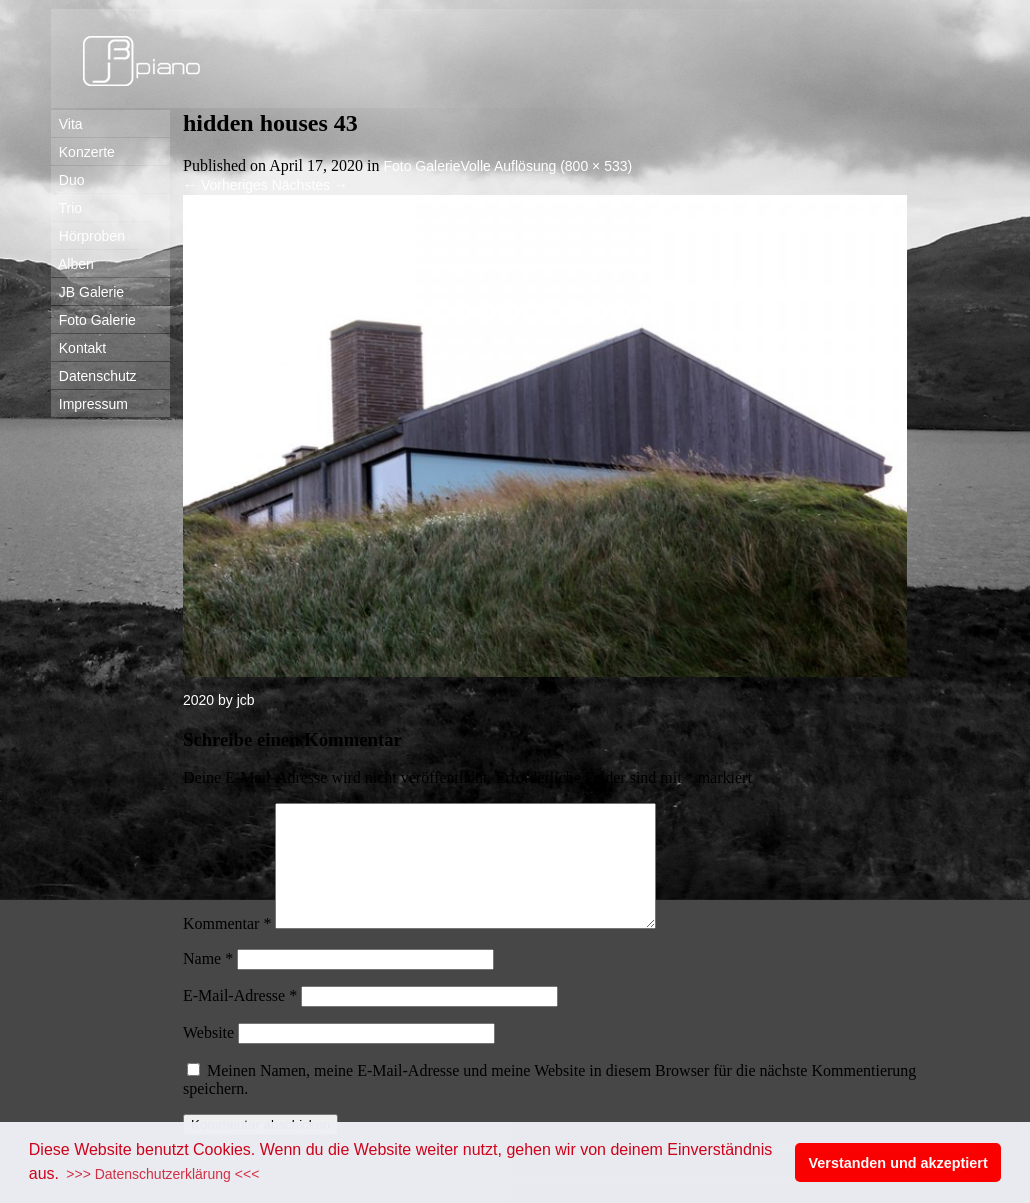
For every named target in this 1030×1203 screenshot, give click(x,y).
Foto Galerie (93, 320)
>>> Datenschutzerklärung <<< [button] (162, 1174)
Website (208, 1056)
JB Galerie (87, 292)
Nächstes (310, 185)
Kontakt (78, 348)
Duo (67, 180)
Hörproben (88, 236)
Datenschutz (94, 376)
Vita (67, 124)
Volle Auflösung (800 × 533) (547, 166)
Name (208, 982)
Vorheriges (225, 185)
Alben (72, 264)
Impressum (89, 404)
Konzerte (83, 152)
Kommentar (227, 947)
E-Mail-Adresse (240, 1019)
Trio (66, 208)
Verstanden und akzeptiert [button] (898, 1163)
